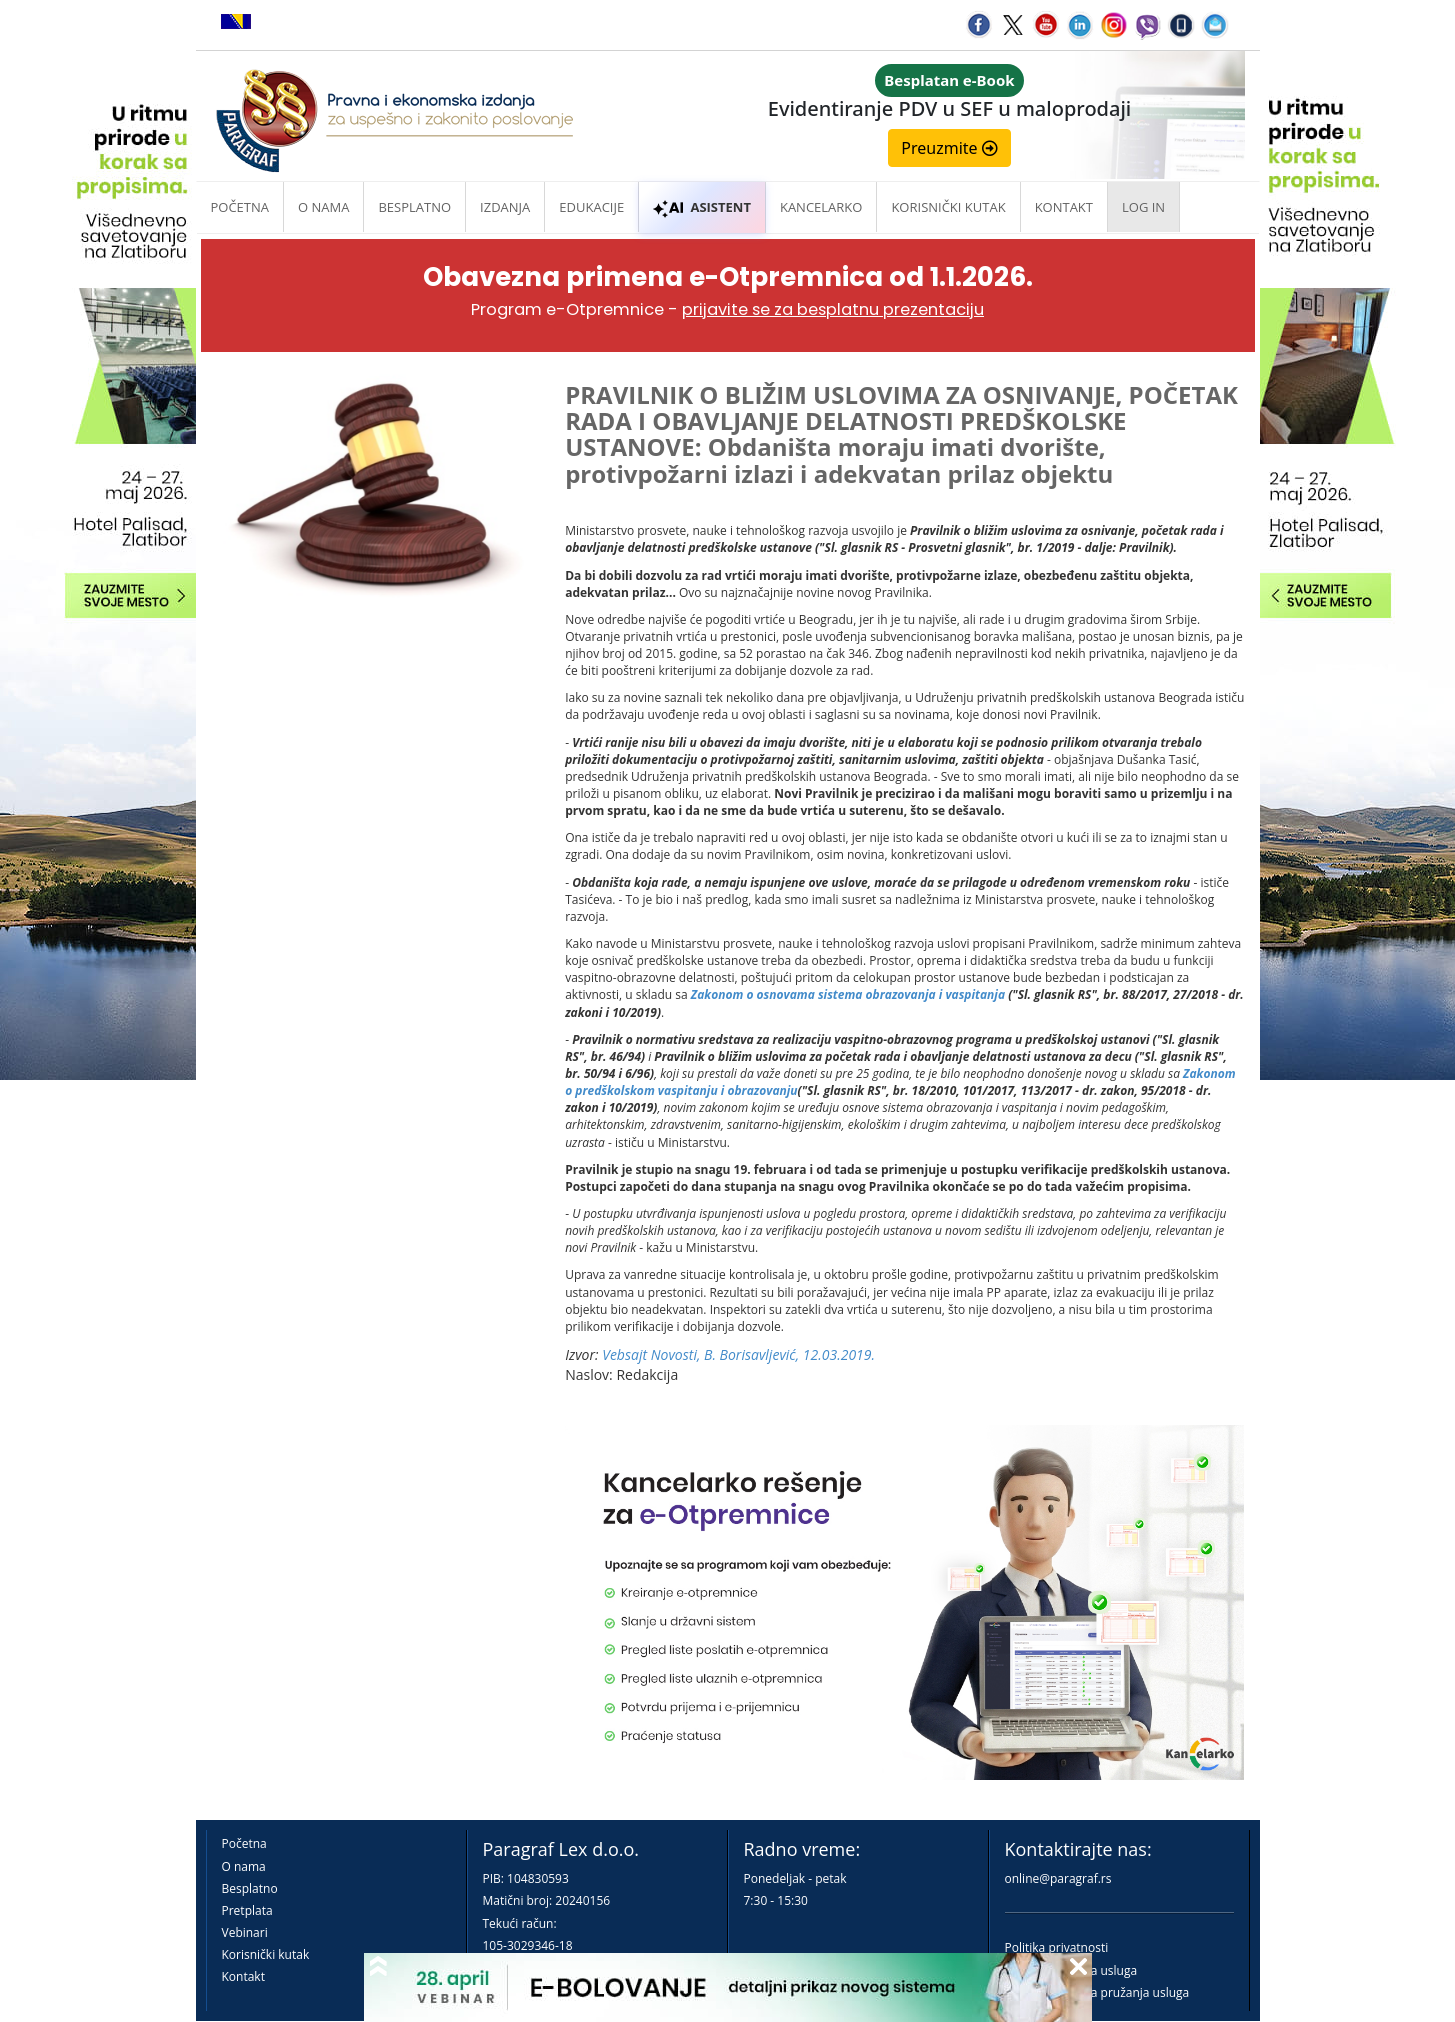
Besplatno (414, 207)
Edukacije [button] (591, 207)
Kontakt (243, 1976)
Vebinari (245, 1932)
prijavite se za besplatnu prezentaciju (833, 309)
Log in (1143, 207)
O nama (323, 207)
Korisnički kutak (266, 1954)
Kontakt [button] (1064, 207)
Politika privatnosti (1057, 1947)
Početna (240, 207)
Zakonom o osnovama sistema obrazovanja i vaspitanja (849, 994)
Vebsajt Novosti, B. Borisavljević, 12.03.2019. (738, 1354)
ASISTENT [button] (702, 207)
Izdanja (505, 207)
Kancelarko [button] (821, 207)
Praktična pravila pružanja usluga (1097, 1992)
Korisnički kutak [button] (948, 207)
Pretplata (247, 1910)
